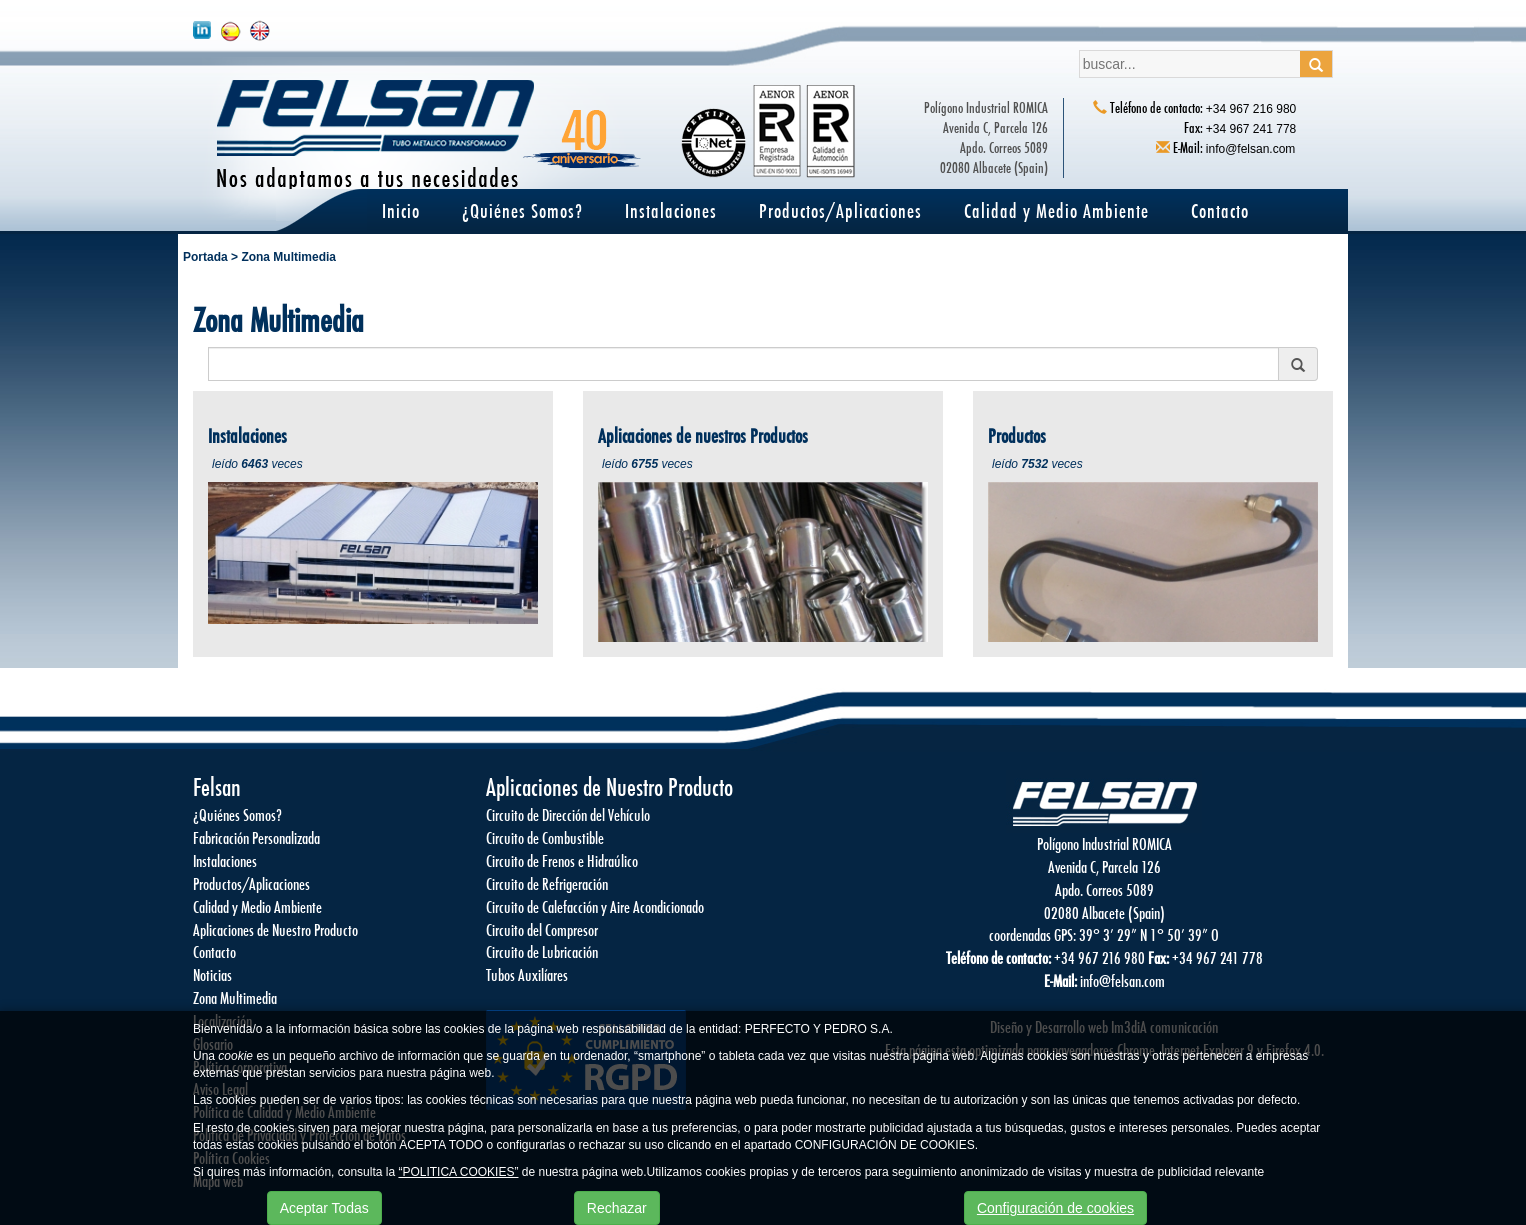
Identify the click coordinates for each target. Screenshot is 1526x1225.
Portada (205, 257)
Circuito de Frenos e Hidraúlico (562, 860)
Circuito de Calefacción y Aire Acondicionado (595, 906)
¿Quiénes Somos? (522, 210)
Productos (1017, 435)
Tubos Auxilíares (527, 974)
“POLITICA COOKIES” (458, 1172)
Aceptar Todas (324, 1208)
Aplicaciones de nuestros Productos (703, 435)
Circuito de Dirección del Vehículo (568, 814)
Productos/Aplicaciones (840, 210)
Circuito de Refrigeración (547, 883)
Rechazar (617, 1208)
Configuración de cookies (1055, 1208)
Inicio (401, 210)
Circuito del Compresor (542, 929)
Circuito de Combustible (545, 837)
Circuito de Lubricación (542, 951)
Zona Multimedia (288, 257)
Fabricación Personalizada (256, 837)
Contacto (1220, 210)
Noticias (212, 974)
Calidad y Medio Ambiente (1056, 210)
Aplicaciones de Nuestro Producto (275, 929)
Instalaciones (671, 210)
